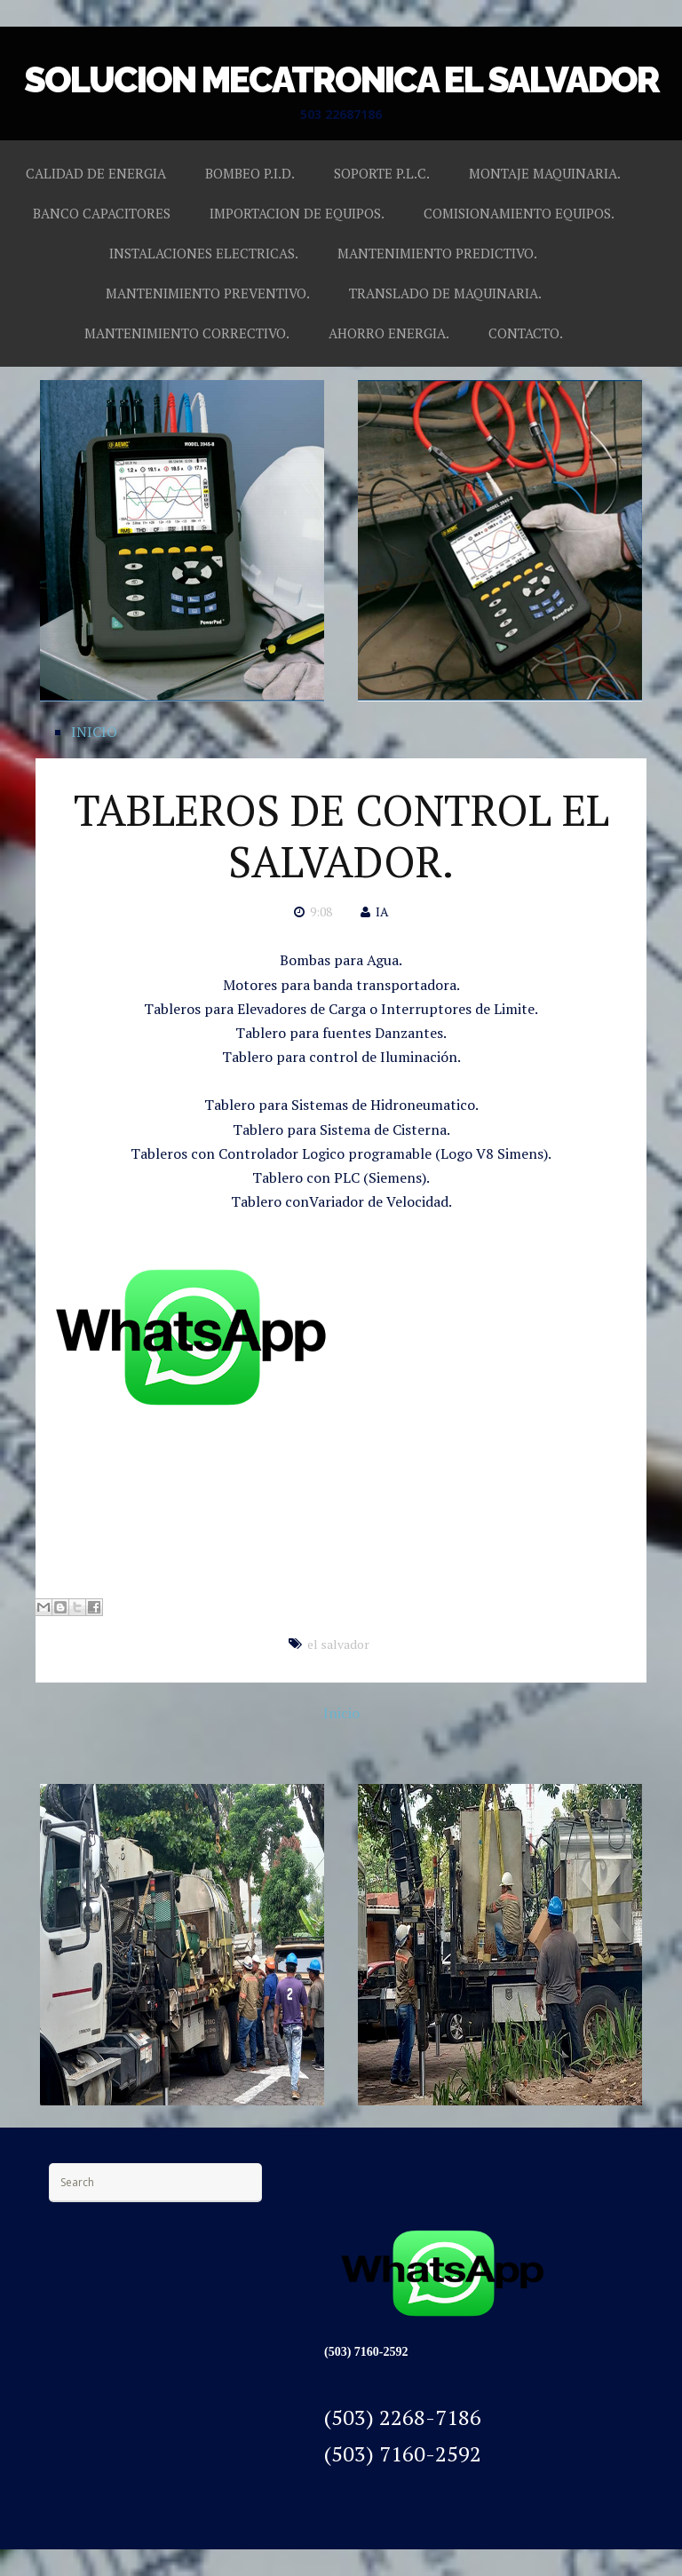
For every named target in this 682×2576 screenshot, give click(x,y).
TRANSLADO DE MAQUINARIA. (445, 293)
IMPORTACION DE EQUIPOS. (297, 213)
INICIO (94, 731)
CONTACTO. (525, 333)
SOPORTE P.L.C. (382, 173)
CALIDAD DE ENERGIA (96, 173)
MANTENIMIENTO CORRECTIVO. (186, 333)
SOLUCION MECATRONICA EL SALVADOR (341, 79)
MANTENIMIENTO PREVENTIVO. (208, 293)
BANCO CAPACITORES (101, 213)
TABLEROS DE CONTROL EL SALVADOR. (341, 835)
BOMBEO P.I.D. (250, 173)
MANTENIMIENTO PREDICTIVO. (437, 253)
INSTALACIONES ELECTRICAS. (203, 253)
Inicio (341, 1713)
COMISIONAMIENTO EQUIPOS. (519, 213)
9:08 (321, 911)
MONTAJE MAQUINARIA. (545, 173)
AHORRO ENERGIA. (389, 333)
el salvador (338, 1644)
